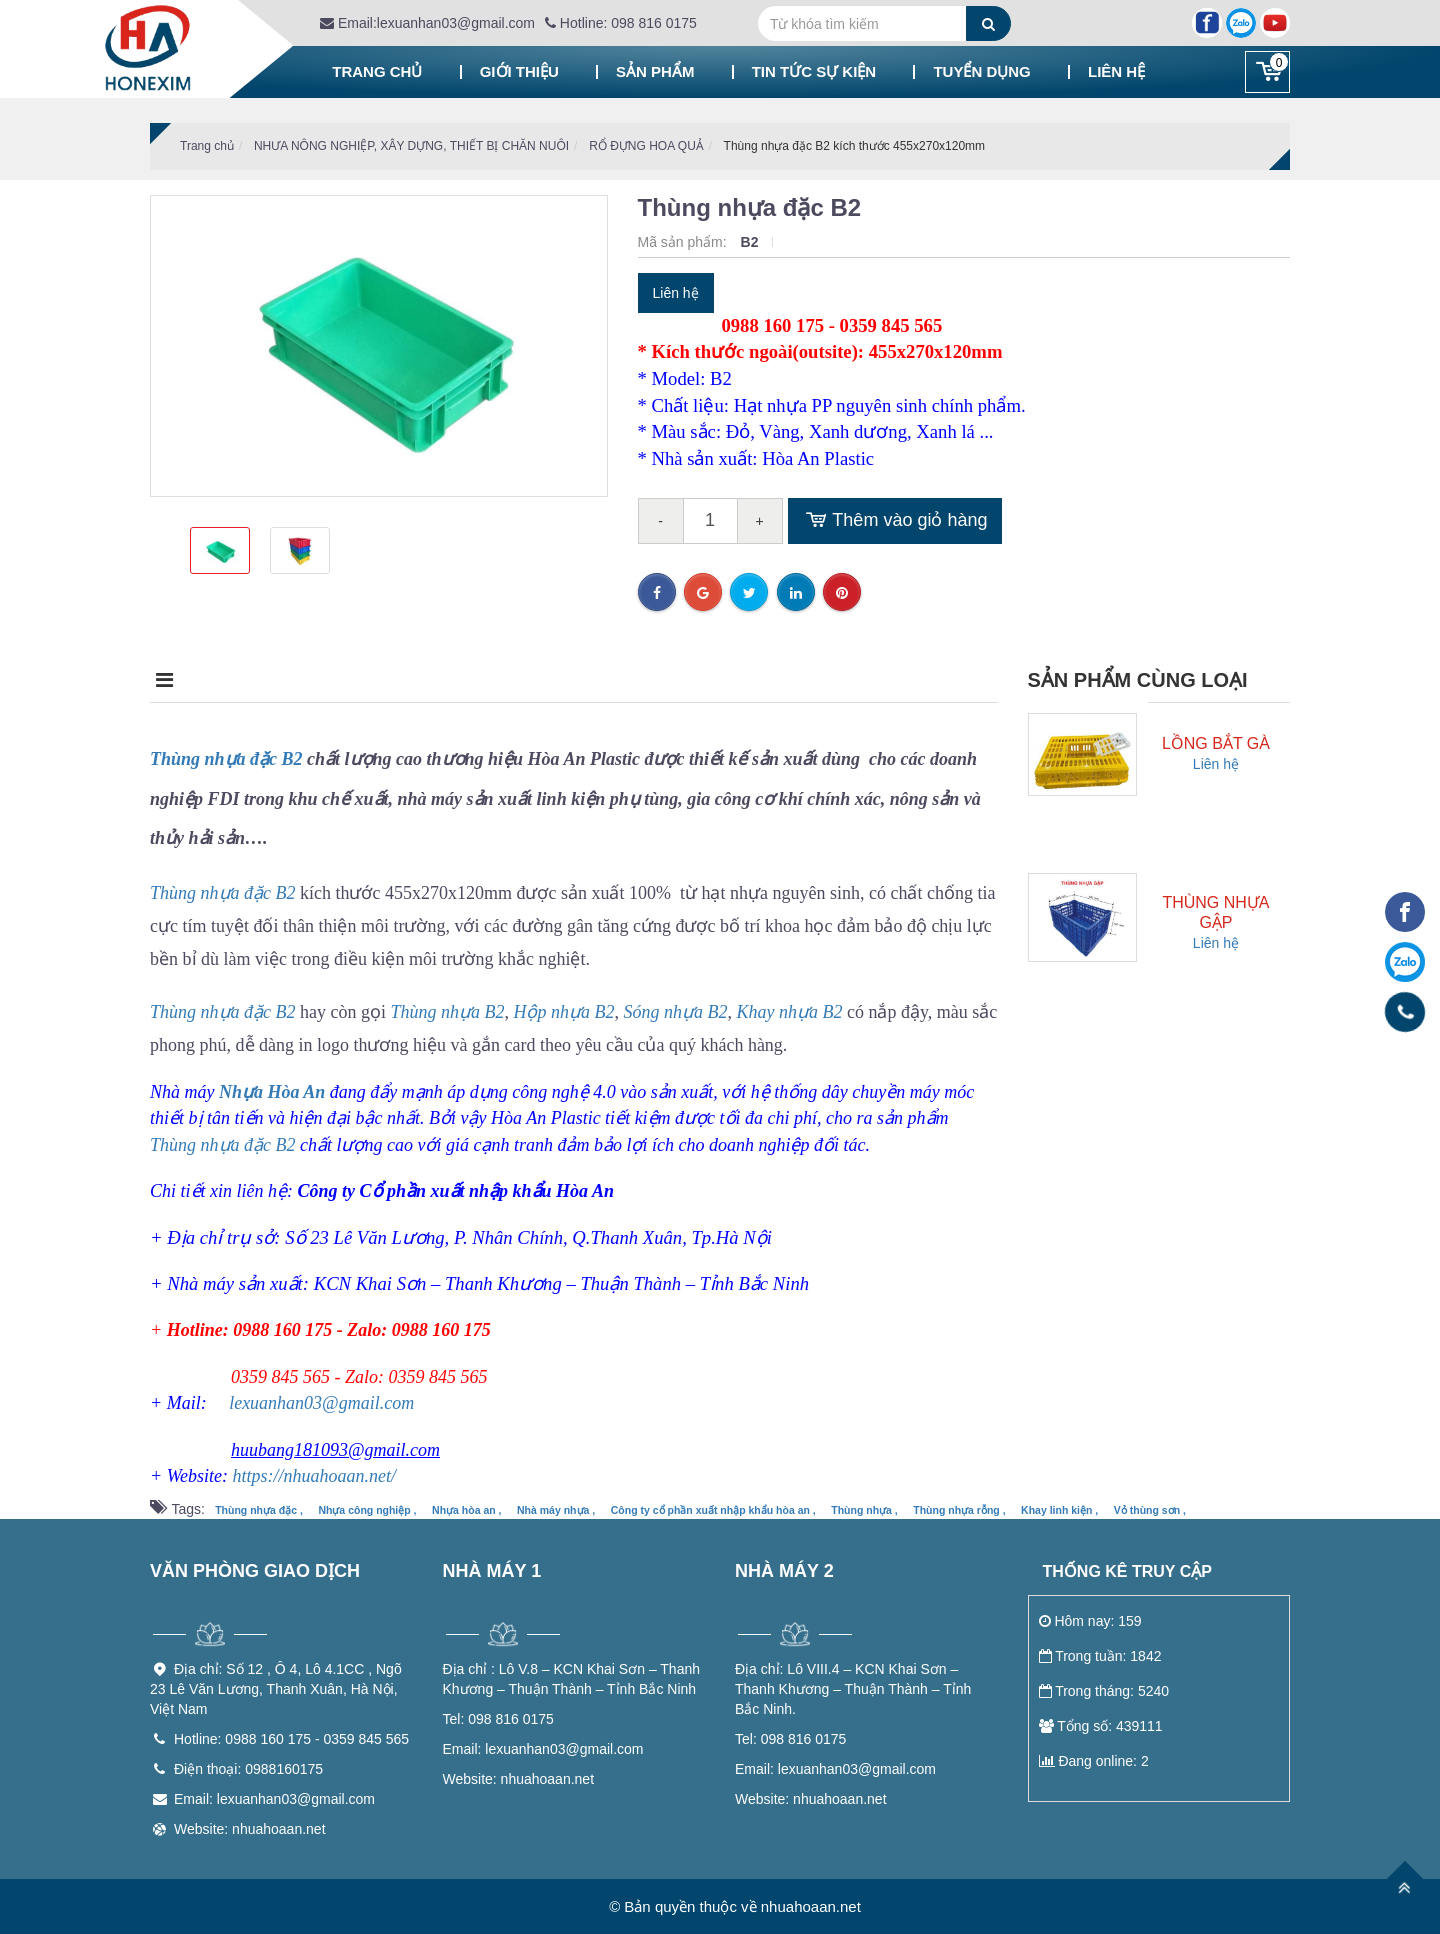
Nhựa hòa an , (466, 1510)
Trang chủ (377, 71)
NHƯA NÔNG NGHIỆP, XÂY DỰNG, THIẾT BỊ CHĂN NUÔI (411, 146)
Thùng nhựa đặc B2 (226, 759)
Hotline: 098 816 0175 (621, 23)
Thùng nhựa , (864, 1510)
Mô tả (181, 680)
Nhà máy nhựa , (556, 1510)
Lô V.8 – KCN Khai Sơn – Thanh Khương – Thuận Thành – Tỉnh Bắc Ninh (572, 1679)
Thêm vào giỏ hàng (895, 521)
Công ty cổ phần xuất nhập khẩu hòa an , (713, 1510)
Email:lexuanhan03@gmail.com (427, 23)
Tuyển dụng (981, 71)
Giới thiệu (519, 71)
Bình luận (678, 680)
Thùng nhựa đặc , (259, 1510)
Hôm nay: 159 (1090, 1621)
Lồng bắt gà (1216, 743)
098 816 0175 (498, 1719)
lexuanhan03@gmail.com (321, 1403)
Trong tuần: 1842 (1100, 1656)
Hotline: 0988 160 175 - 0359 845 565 (291, 1739)
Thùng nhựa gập (1215, 912)
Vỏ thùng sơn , (1150, 1510)
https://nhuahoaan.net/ (314, 1476)
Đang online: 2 (1094, 1761)
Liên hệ (1116, 71)
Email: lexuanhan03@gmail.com (274, 1799)
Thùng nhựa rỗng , (959, 1510)
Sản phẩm (655, 71)
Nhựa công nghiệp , (367, 1510)
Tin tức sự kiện (814, 71)
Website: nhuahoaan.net (250, 1829)
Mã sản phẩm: (684, 242)
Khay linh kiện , (1059, 1510)
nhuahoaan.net (519, 1779)
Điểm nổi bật (340, 680)
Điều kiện (515, 680)
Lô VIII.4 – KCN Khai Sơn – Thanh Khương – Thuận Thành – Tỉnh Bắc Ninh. (853, 1689)
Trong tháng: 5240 (1104, 1691)
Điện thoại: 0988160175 (248, 1769)
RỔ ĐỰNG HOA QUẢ (646, 146)
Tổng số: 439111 (1101, 1726)
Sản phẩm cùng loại (1138, 680)
